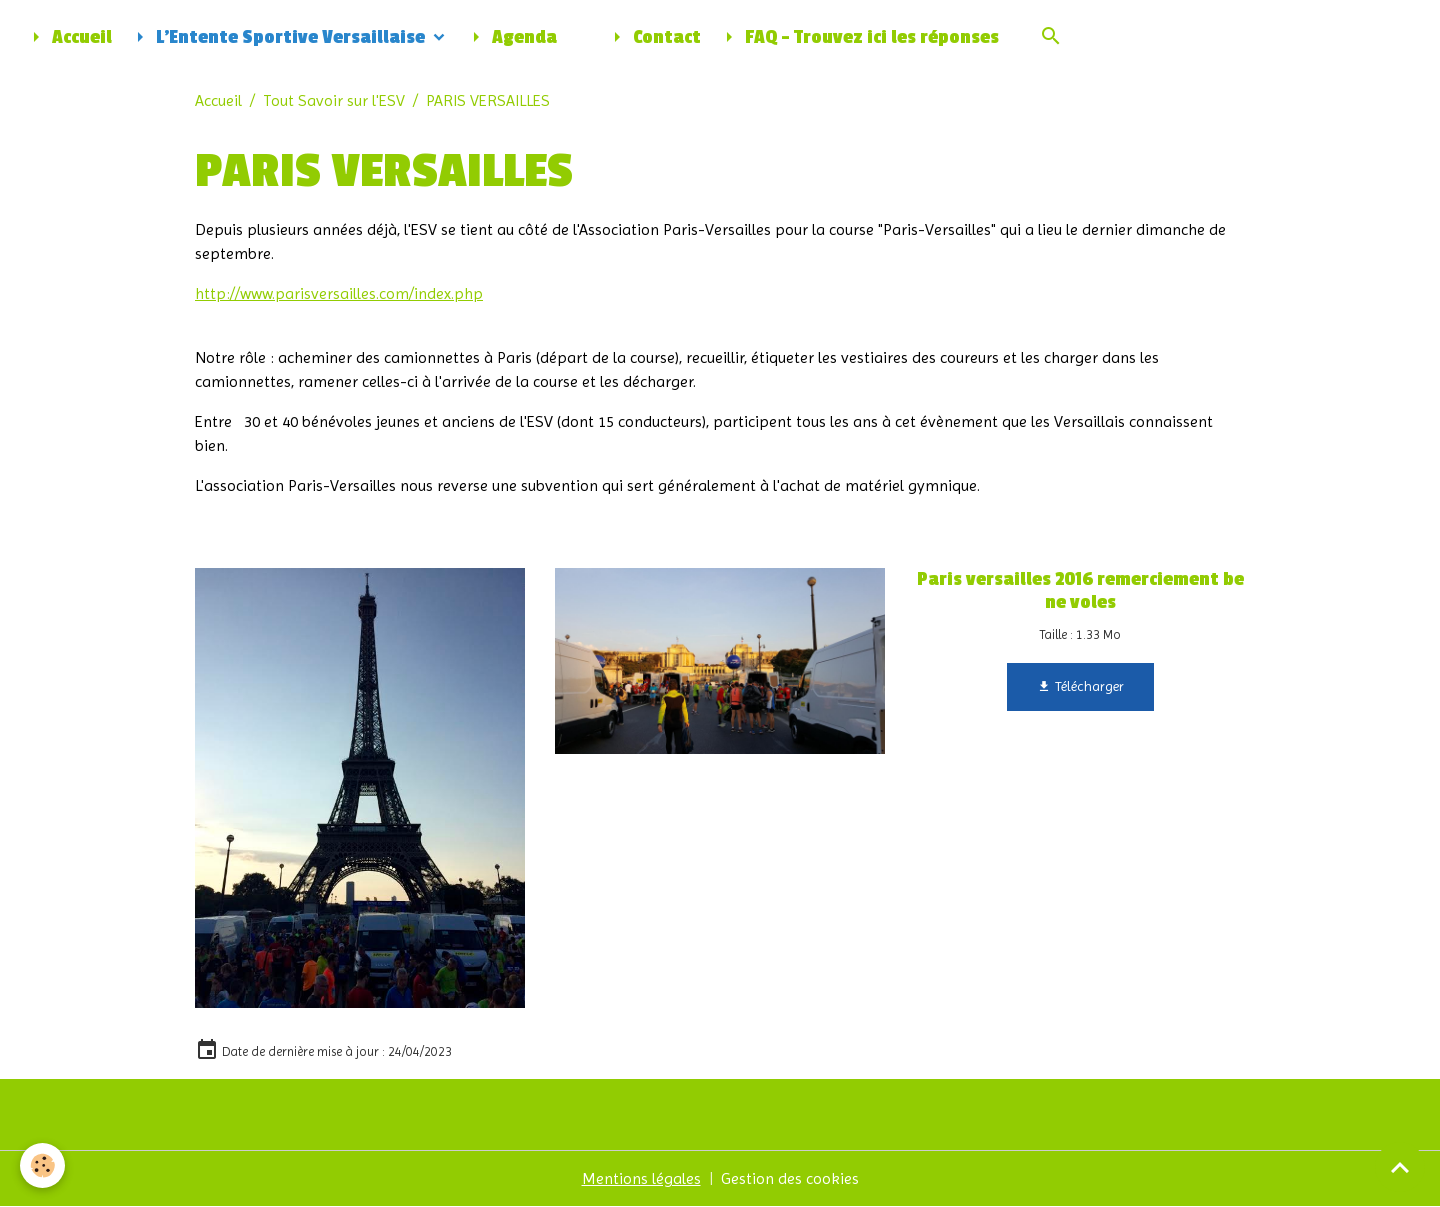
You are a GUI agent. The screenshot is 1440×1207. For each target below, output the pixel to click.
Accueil (68, 37)
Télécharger (1080, 687)
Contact (653, 37)
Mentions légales (641, 1178)
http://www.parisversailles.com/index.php (339, 293)
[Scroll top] (1400, 1167)
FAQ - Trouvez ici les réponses (858, 37)
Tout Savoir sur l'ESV (334, 100)
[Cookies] (42, 1165)
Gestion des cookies (790, 1178)
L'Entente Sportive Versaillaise (278, 37)
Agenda (510, 37)
